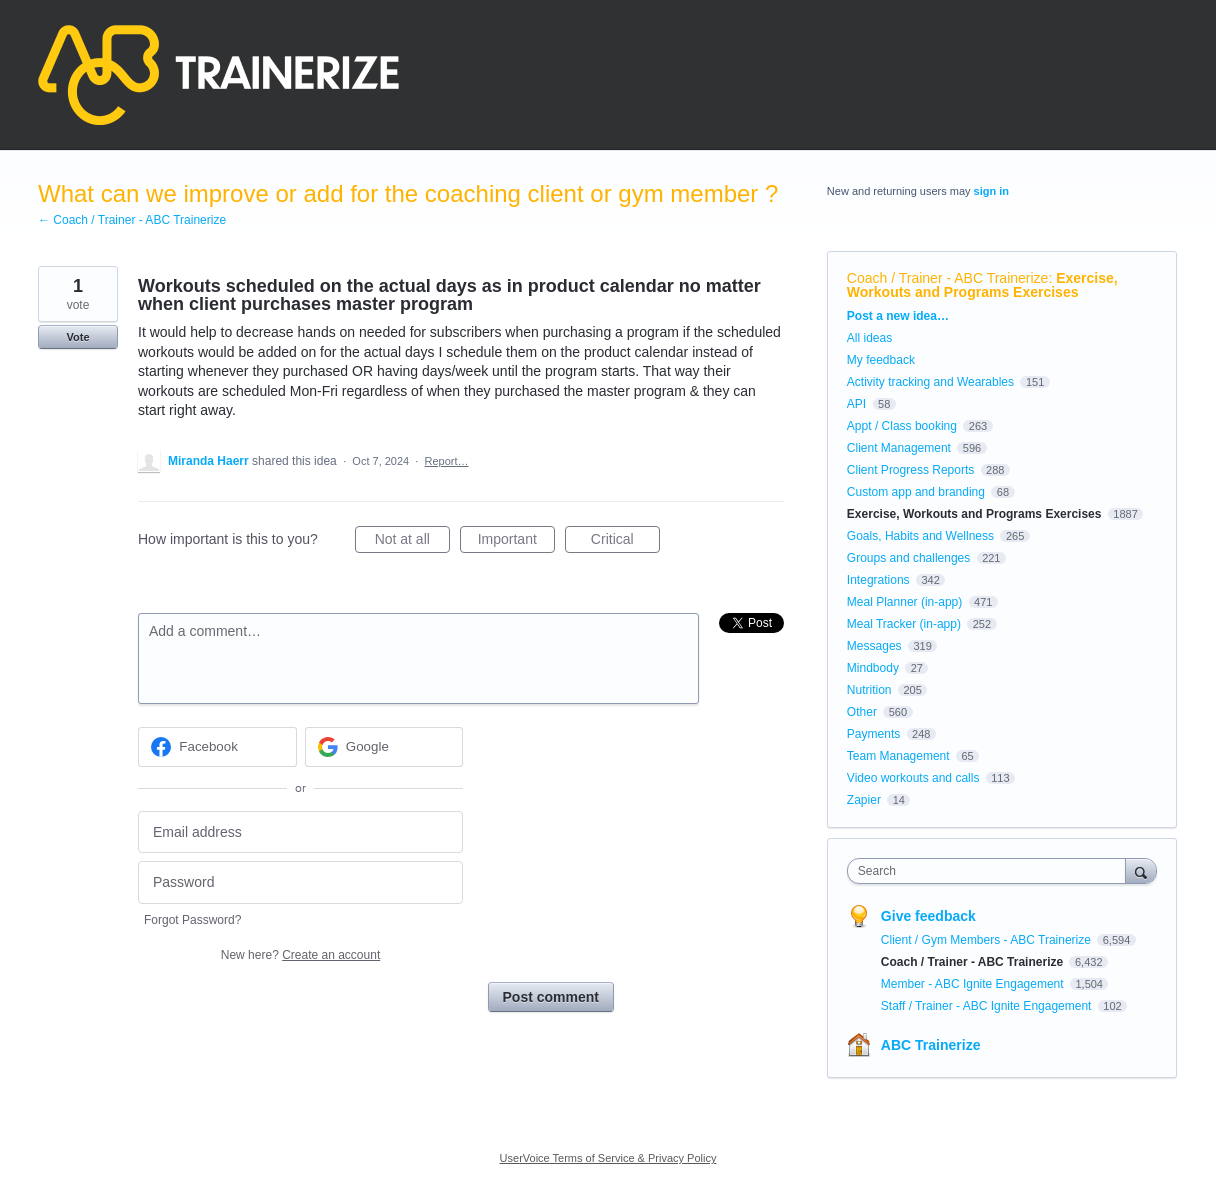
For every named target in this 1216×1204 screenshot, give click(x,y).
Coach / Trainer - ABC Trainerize (948, 278)
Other (862, 712)
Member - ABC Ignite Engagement (974, 984)
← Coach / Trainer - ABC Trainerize (132, 220)
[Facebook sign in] (217, 747)
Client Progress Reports (910, 470)
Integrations (878, 580)
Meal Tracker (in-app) (904, 624)
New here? (300, 955)
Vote (77, 337)
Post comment (551, 997)
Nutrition (869, 690)
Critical (625, 542)
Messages (874, 646)
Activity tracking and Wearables (930, 382)
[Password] (300, 882)
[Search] (1141, 870)
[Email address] (300, 832)
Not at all (412, 542)
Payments (873, 734)
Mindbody (873, 668)
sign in (991, 191)
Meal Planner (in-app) (904, 602)
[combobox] (991, 871)
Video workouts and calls (913, 778)
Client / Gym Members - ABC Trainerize (987, 940)
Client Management (899, 448)
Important (516, 542)
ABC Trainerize (931, 1045)
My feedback (881, 360)
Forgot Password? (192, 920)
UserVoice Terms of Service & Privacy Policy (608, 1158)
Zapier (864, 800)
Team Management (898, 756)
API (856, 404)
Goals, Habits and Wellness (920, 536)
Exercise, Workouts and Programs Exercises (982, 285)
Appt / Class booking (902, 426)
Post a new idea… (898, 316)
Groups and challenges (908, 558)
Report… (447, 461)
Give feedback (928, 916)
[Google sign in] (384, 747)
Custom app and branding (916, 492)
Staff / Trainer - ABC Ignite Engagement (988, 1006)
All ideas (869, 338)
